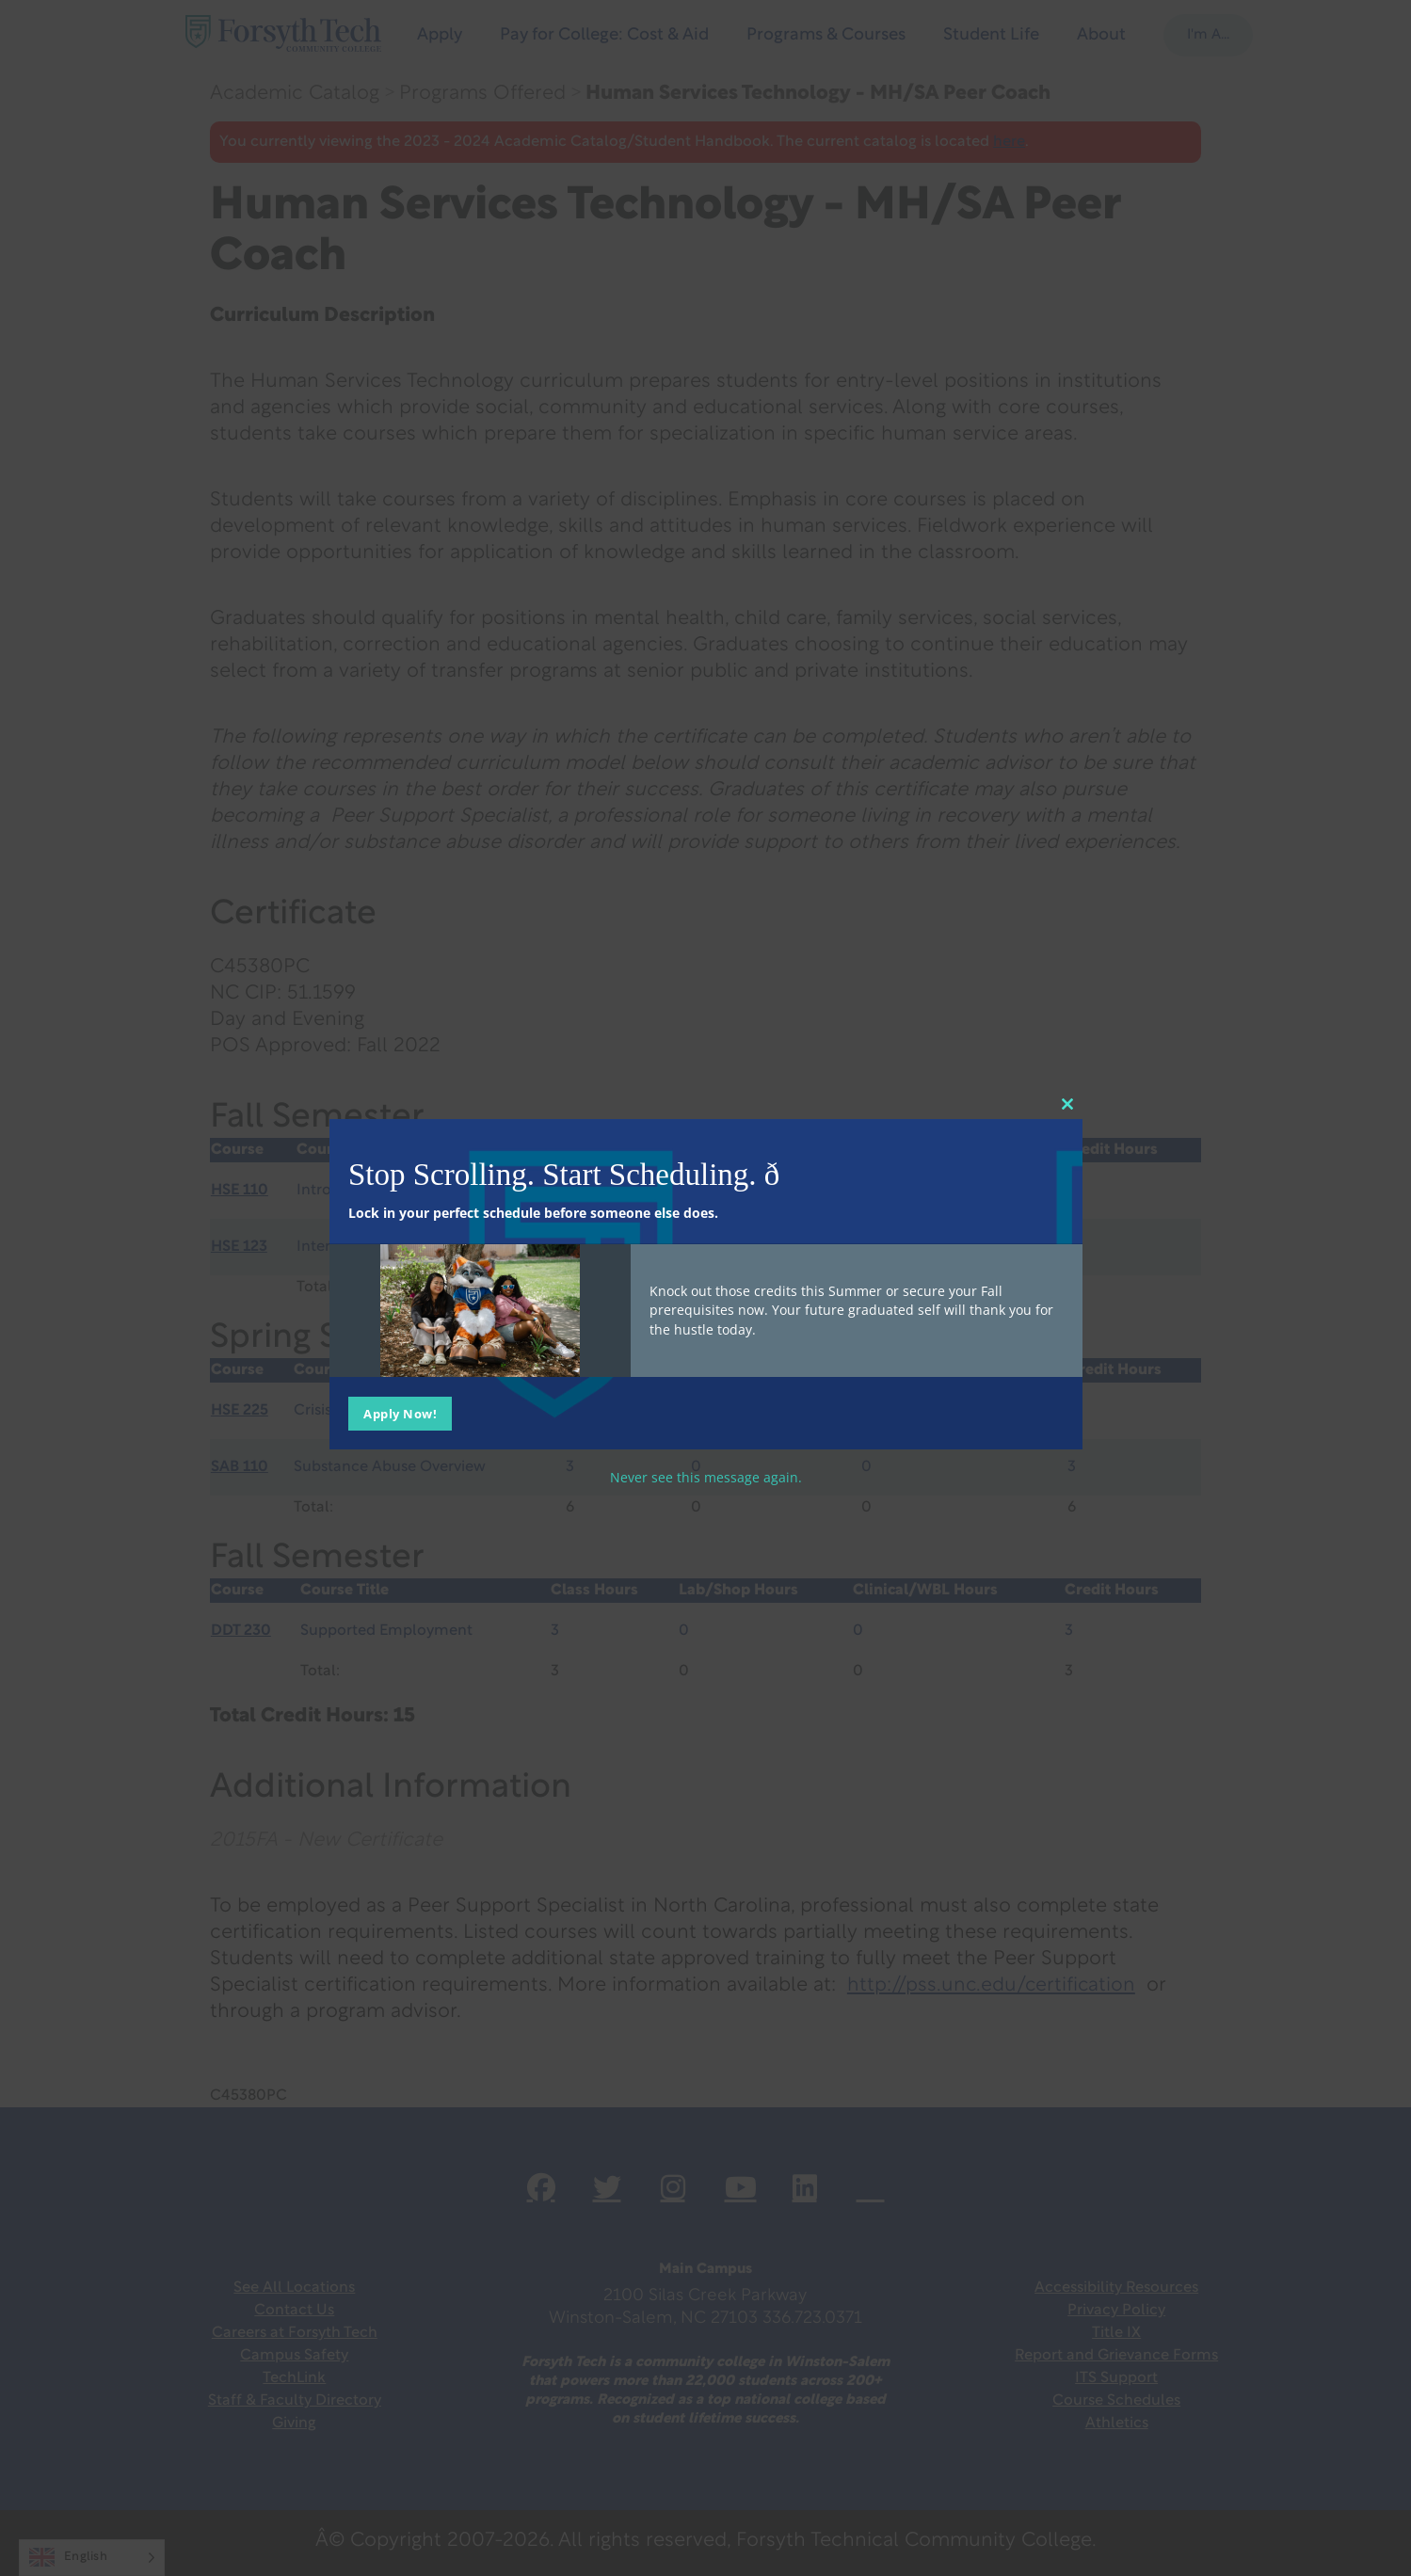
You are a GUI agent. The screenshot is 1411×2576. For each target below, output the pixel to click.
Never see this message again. (706, 1477)
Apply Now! (400, 1413)
